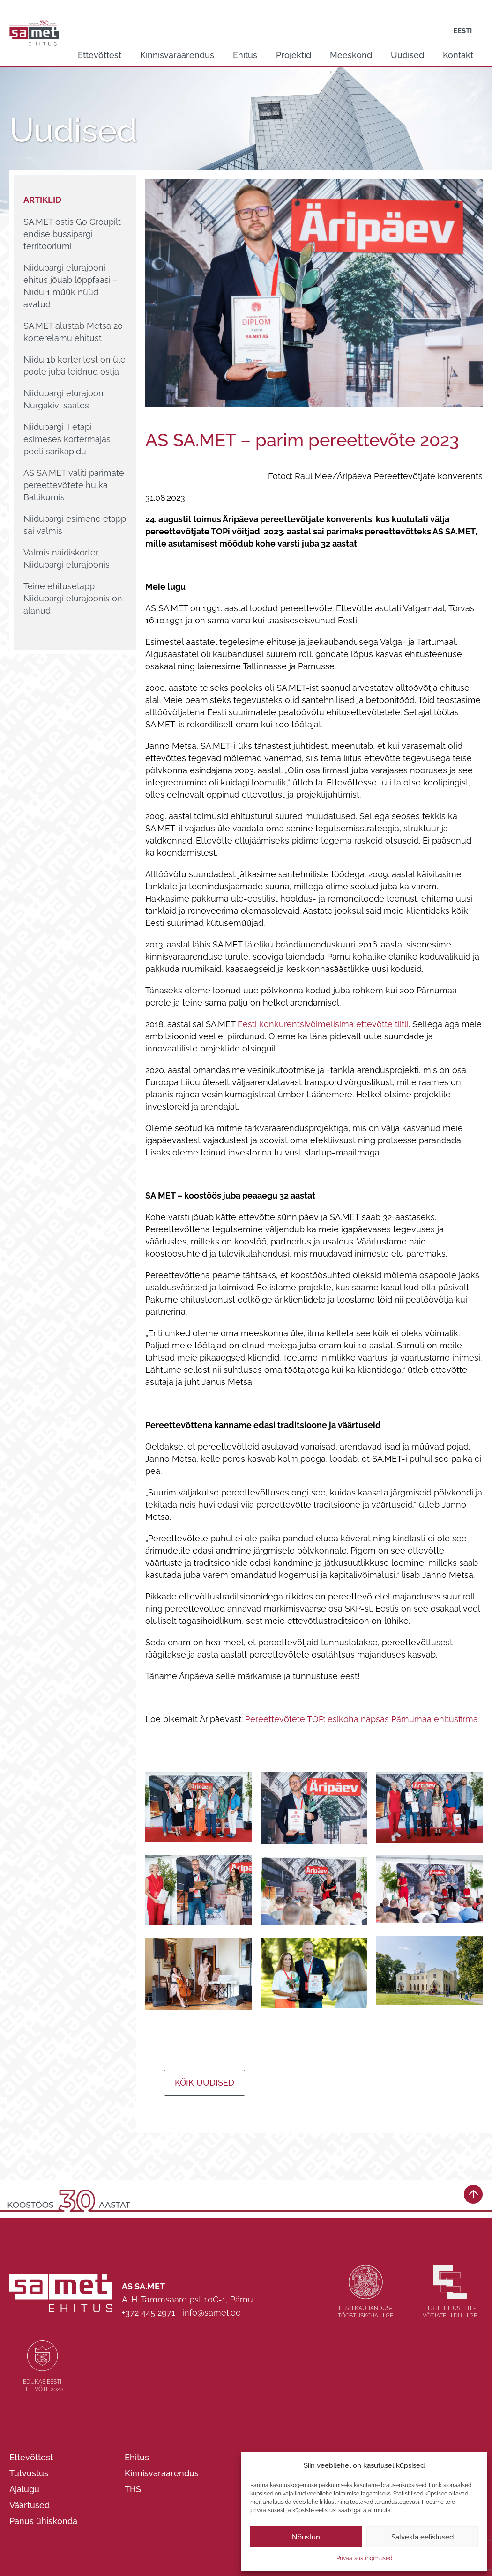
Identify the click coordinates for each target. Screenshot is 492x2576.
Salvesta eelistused (422, 2537)
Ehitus (245, 55)
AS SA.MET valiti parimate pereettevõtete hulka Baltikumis (73, 485)
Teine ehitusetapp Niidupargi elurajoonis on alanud (72, 598)
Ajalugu (24, 2489)
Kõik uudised (204, 2082)
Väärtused (29, 2505)
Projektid (293, 55)
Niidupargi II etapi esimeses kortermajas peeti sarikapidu (67, 439)
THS (133, 2489)
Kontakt (458, 55)
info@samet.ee (211, 2312)
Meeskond (351, 55)
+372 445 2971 (148, 2312)
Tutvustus (28, 2473)
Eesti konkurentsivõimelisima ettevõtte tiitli (323, 1024)
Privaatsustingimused (364, 2558)
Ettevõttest (99, 55)
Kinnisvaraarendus (177, 55)
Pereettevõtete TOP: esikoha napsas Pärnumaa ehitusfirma (361, 1719)
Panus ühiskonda (43, 2521)
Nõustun (306, 2537)
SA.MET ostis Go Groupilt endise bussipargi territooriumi (72, 234)
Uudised (407, 55)
